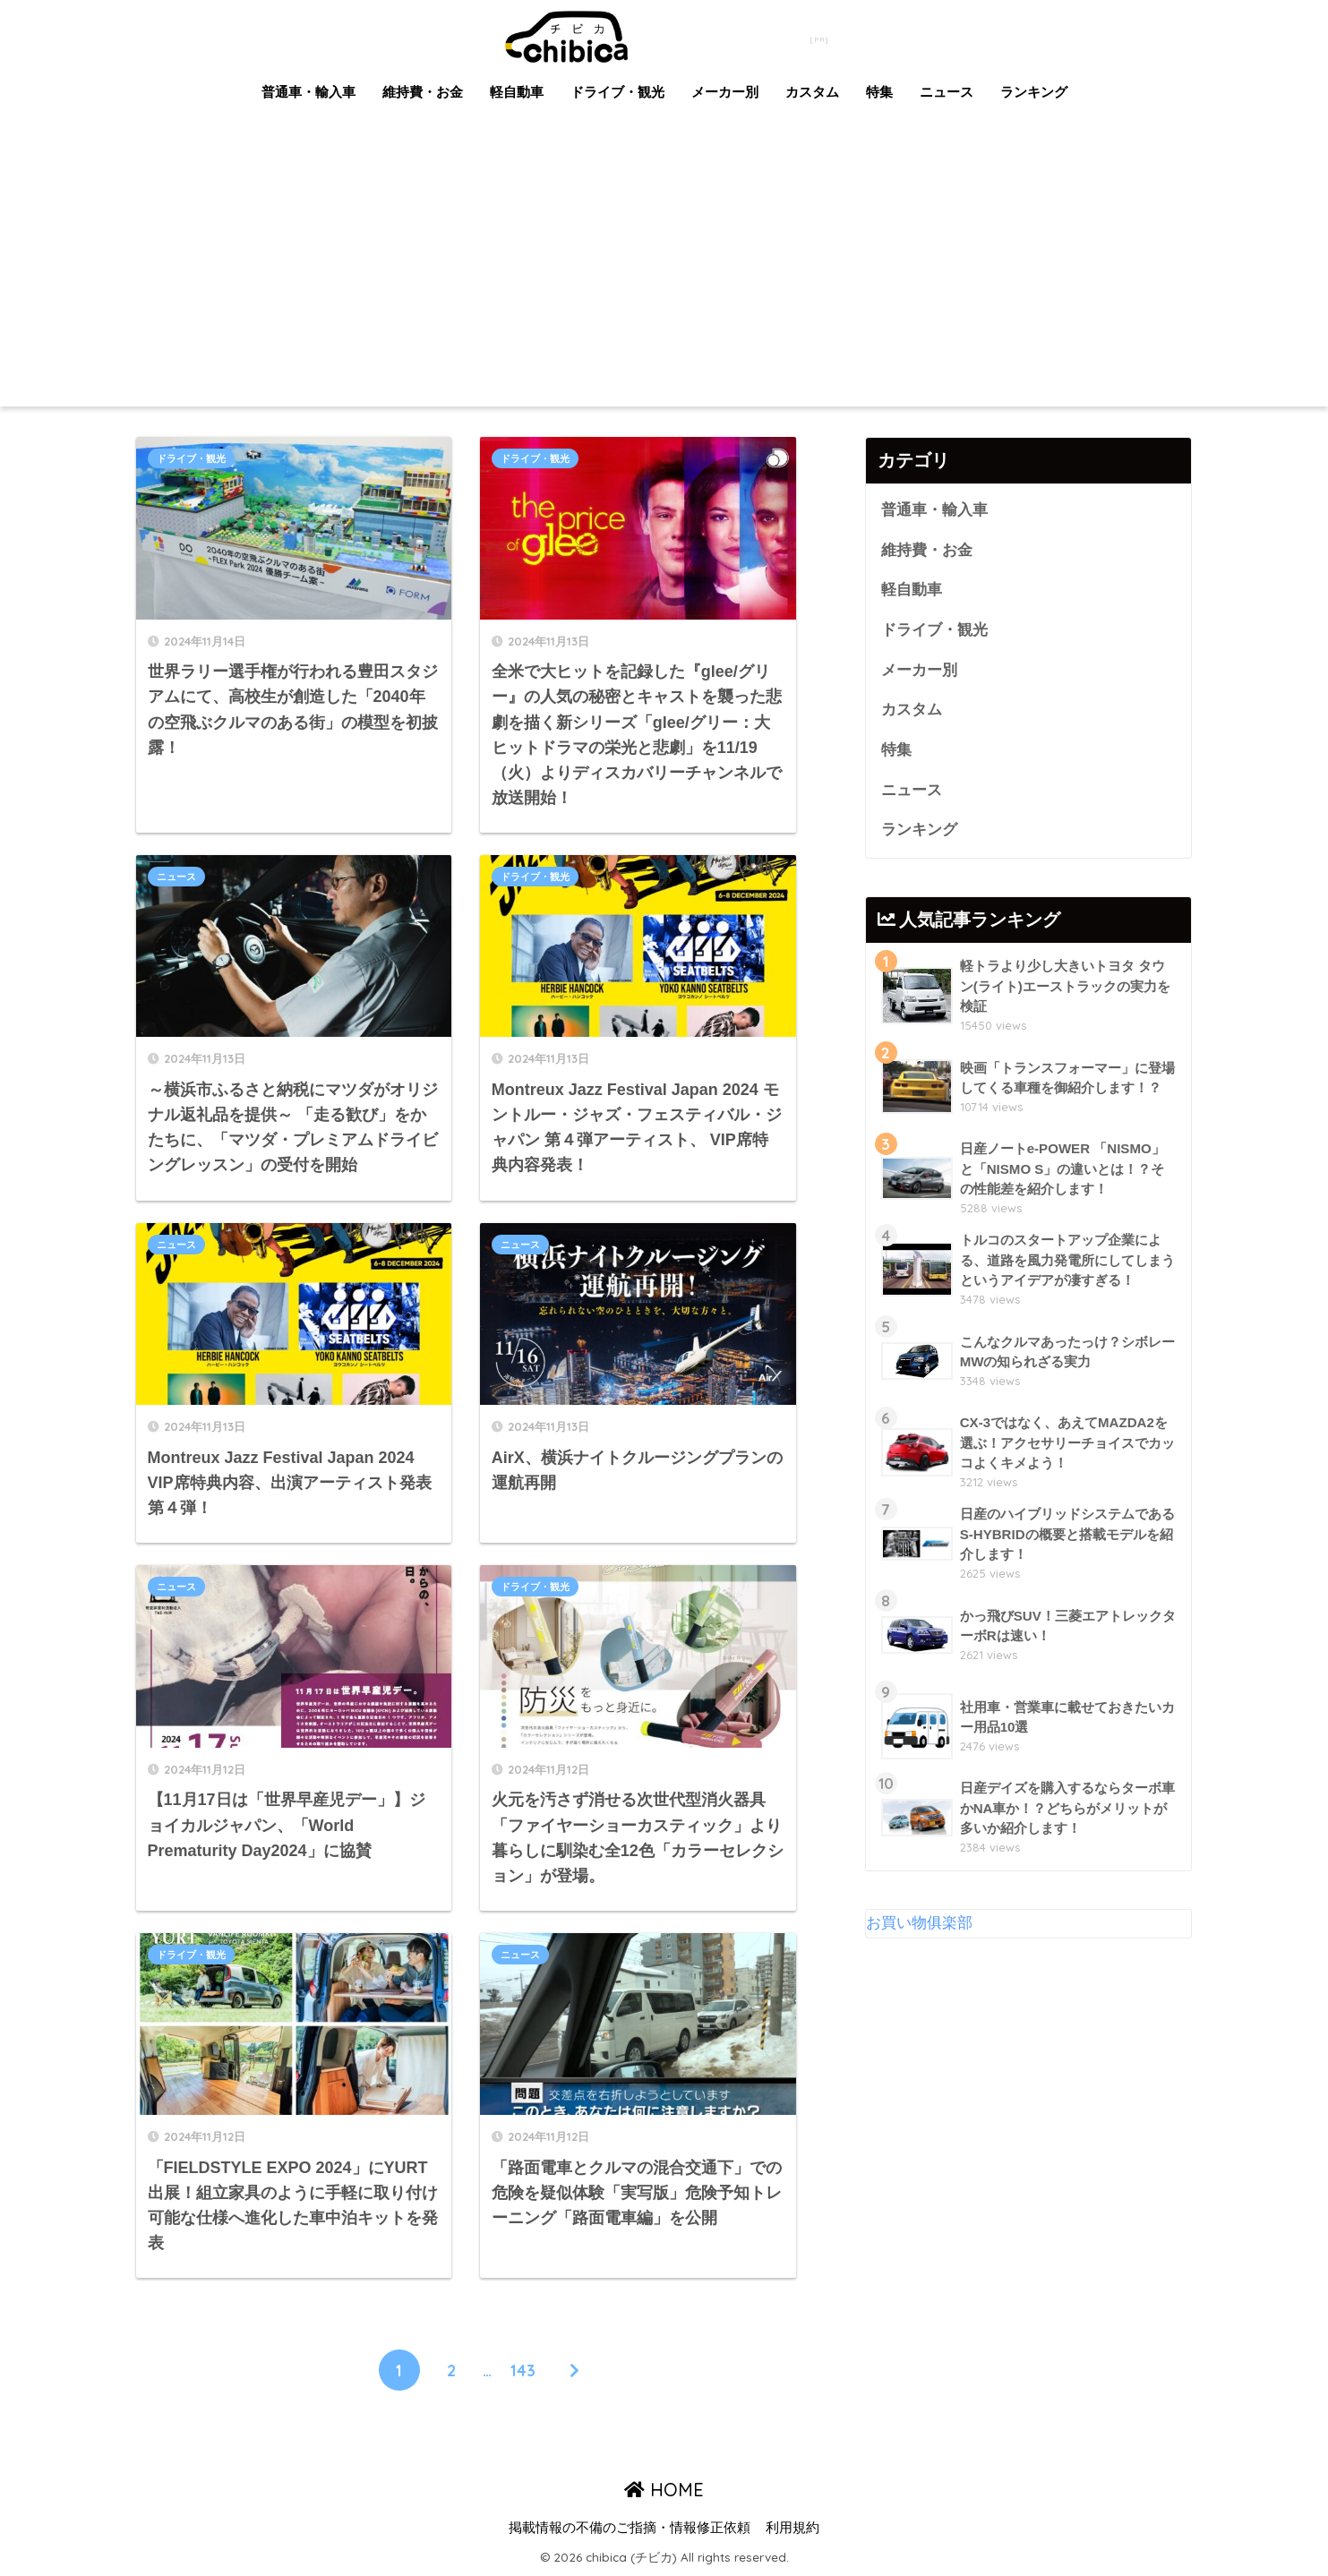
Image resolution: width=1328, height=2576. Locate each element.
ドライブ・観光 (617, 91)
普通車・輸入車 (308, 91)
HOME (664, 2489)
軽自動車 (517, 91)
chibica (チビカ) (654, 34)
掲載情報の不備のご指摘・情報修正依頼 (629, 2527)
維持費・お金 (422, 91)
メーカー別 (724, 91)
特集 (879, 91)
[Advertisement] (664, 272)
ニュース (946, 91)
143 (522, 2370)
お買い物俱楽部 (919, 1922)
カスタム (812, 91)
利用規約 (792, 2527)
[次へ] (574, 2370)
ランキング (1033, 91)
